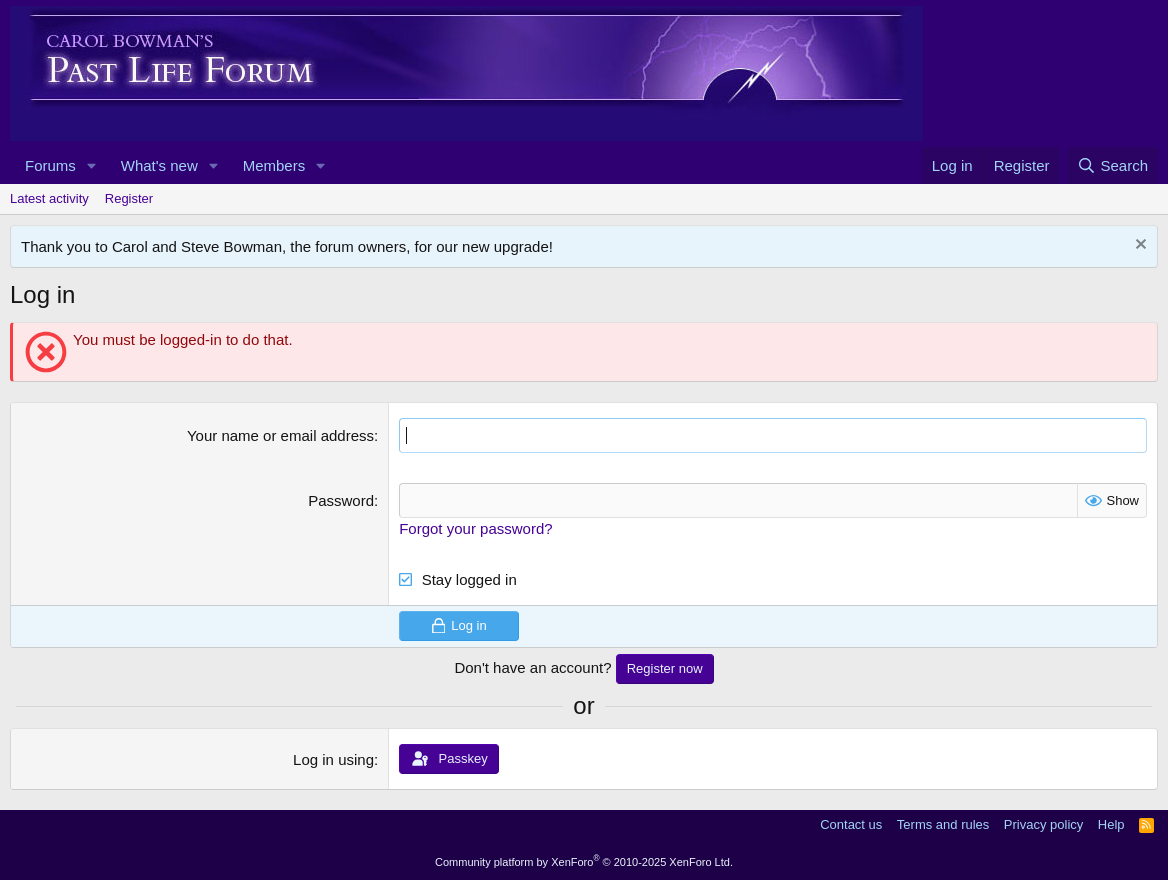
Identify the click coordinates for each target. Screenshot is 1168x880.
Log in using (333, 759)
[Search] (1112, 165)
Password (341, 500)
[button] (92, 165)
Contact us (851, 824)
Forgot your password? (475, 528)
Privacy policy (1043, 824)
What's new (159, 165)
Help (1111, 824)
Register (129, 198)
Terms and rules (943, 824)
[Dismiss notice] (1138, 246)
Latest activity (49, 198)
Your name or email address (280, 435)
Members (274, 165)
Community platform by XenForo (584, 862)
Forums (50, 165)
